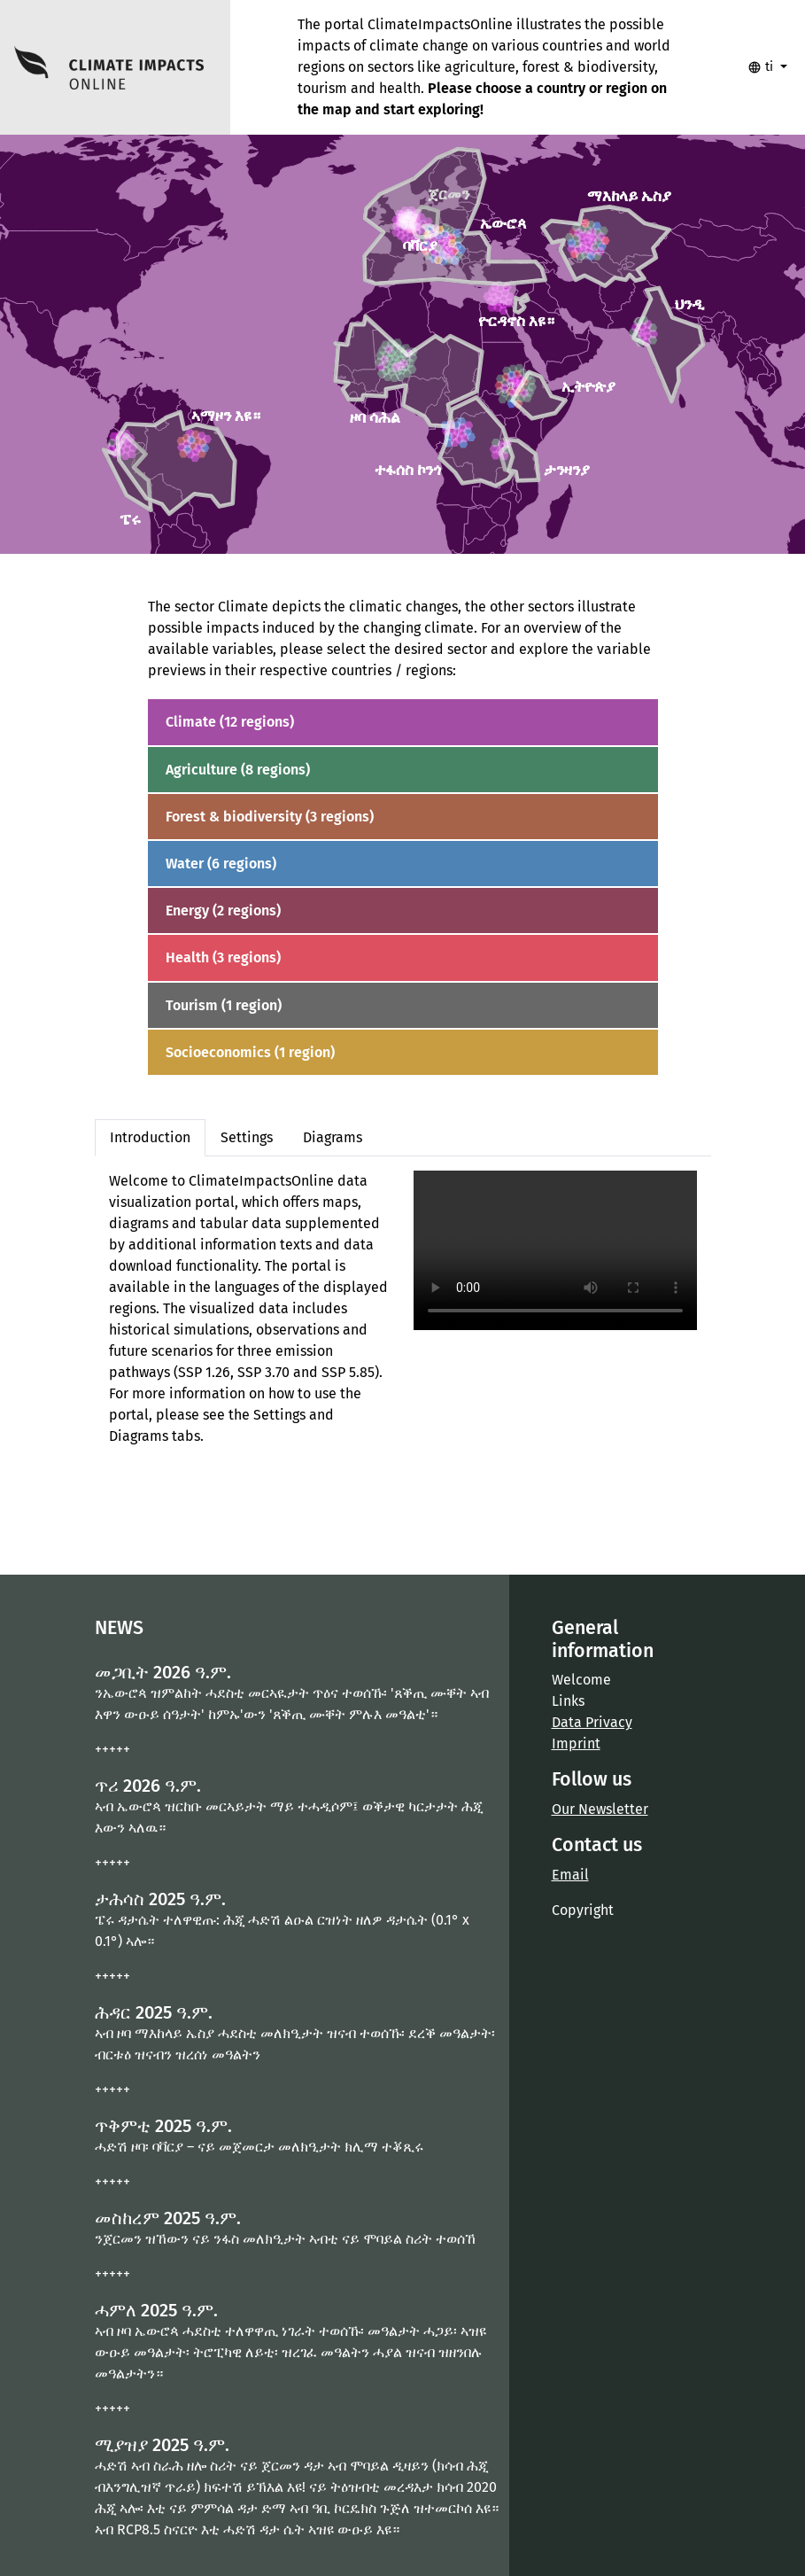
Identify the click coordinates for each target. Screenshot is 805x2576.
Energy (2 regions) (223, 910)
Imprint (576, 1743)
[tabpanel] (403, 1315)
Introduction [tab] (150, 1137)
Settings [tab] (247, 1137)
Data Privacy (592, 1722)
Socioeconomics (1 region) (250, 1052)
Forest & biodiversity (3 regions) (270, 816)
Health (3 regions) (223, 957)
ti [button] (762, 67)
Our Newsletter (600, 1809)
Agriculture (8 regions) (238, 769)
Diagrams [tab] (332, 1137)
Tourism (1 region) (224, 1005)
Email (570, 1874)
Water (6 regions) (221, 863)
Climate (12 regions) (230, 721)
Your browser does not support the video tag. (555, 1250)
